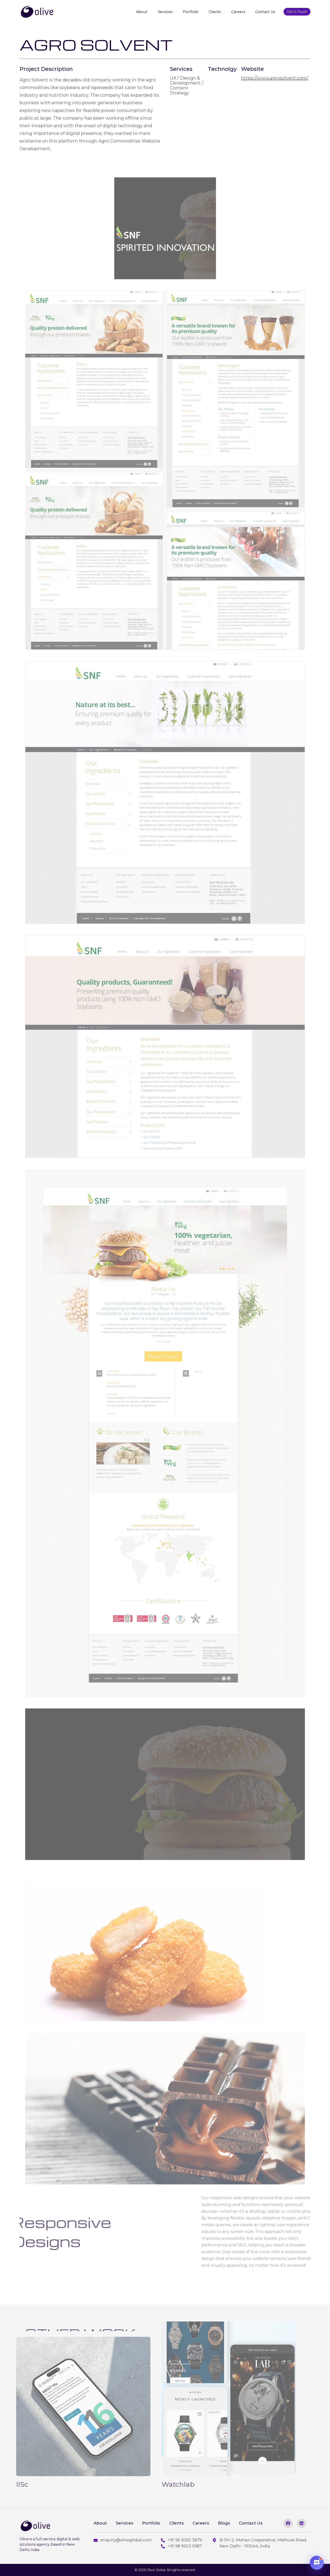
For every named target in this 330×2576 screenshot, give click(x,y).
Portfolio (190, 12)
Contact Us (265, 12)
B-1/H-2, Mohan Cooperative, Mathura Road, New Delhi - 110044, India (260, 2543)
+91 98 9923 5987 (181, 2546)
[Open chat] (317, 2563)
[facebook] (288, 2523)
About (141, 12)
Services (165, 12)
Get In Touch (297, 12)
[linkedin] (301, 2523)
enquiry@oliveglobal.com (123, 2540)
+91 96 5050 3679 (181, 2540)
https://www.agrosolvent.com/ (274, 78)
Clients (215, 12)
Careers (238, 12)
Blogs (224, 2523)
